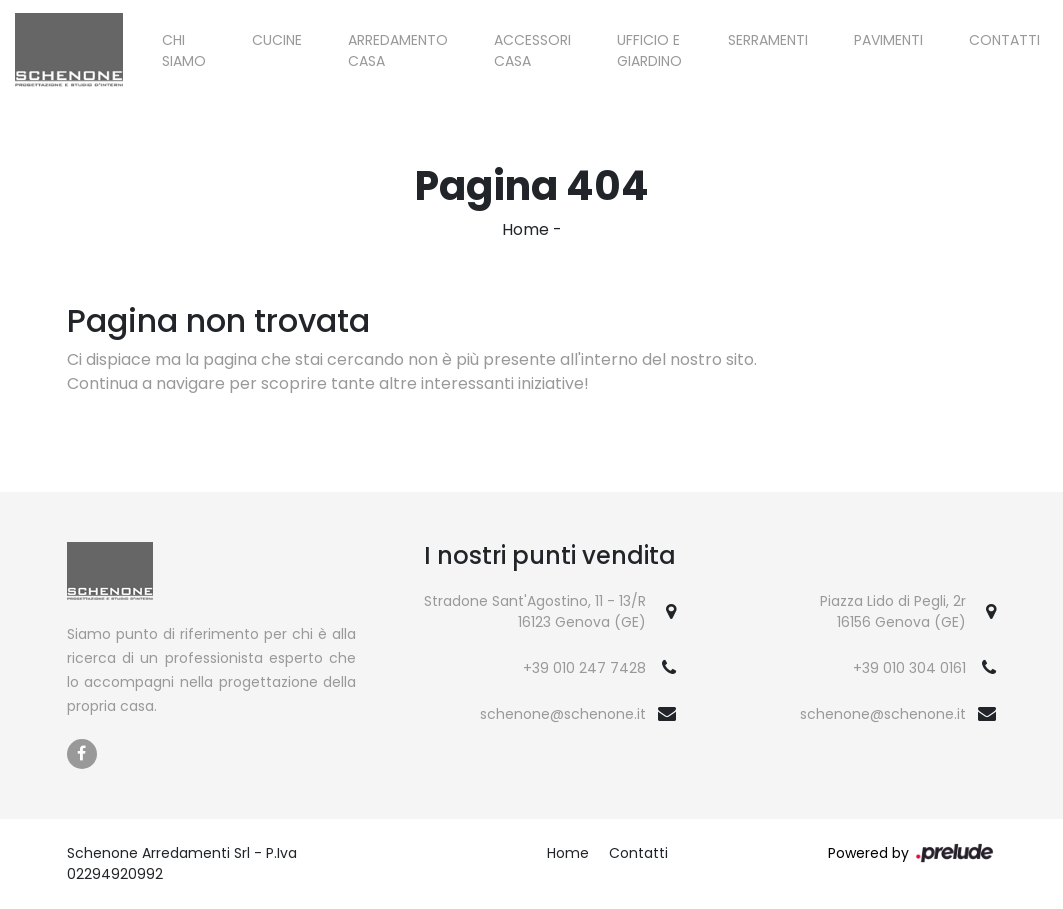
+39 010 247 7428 (584, 668)
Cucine (277, 40)
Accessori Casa (532, 50)
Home (525, 229)
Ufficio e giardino (649, 50)
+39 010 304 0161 (909, 668)
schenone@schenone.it (563, 714)
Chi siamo (184, 50)
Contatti (1004, 40)
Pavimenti (888, 40)
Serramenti (768, 40)
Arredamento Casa (398, 50)
